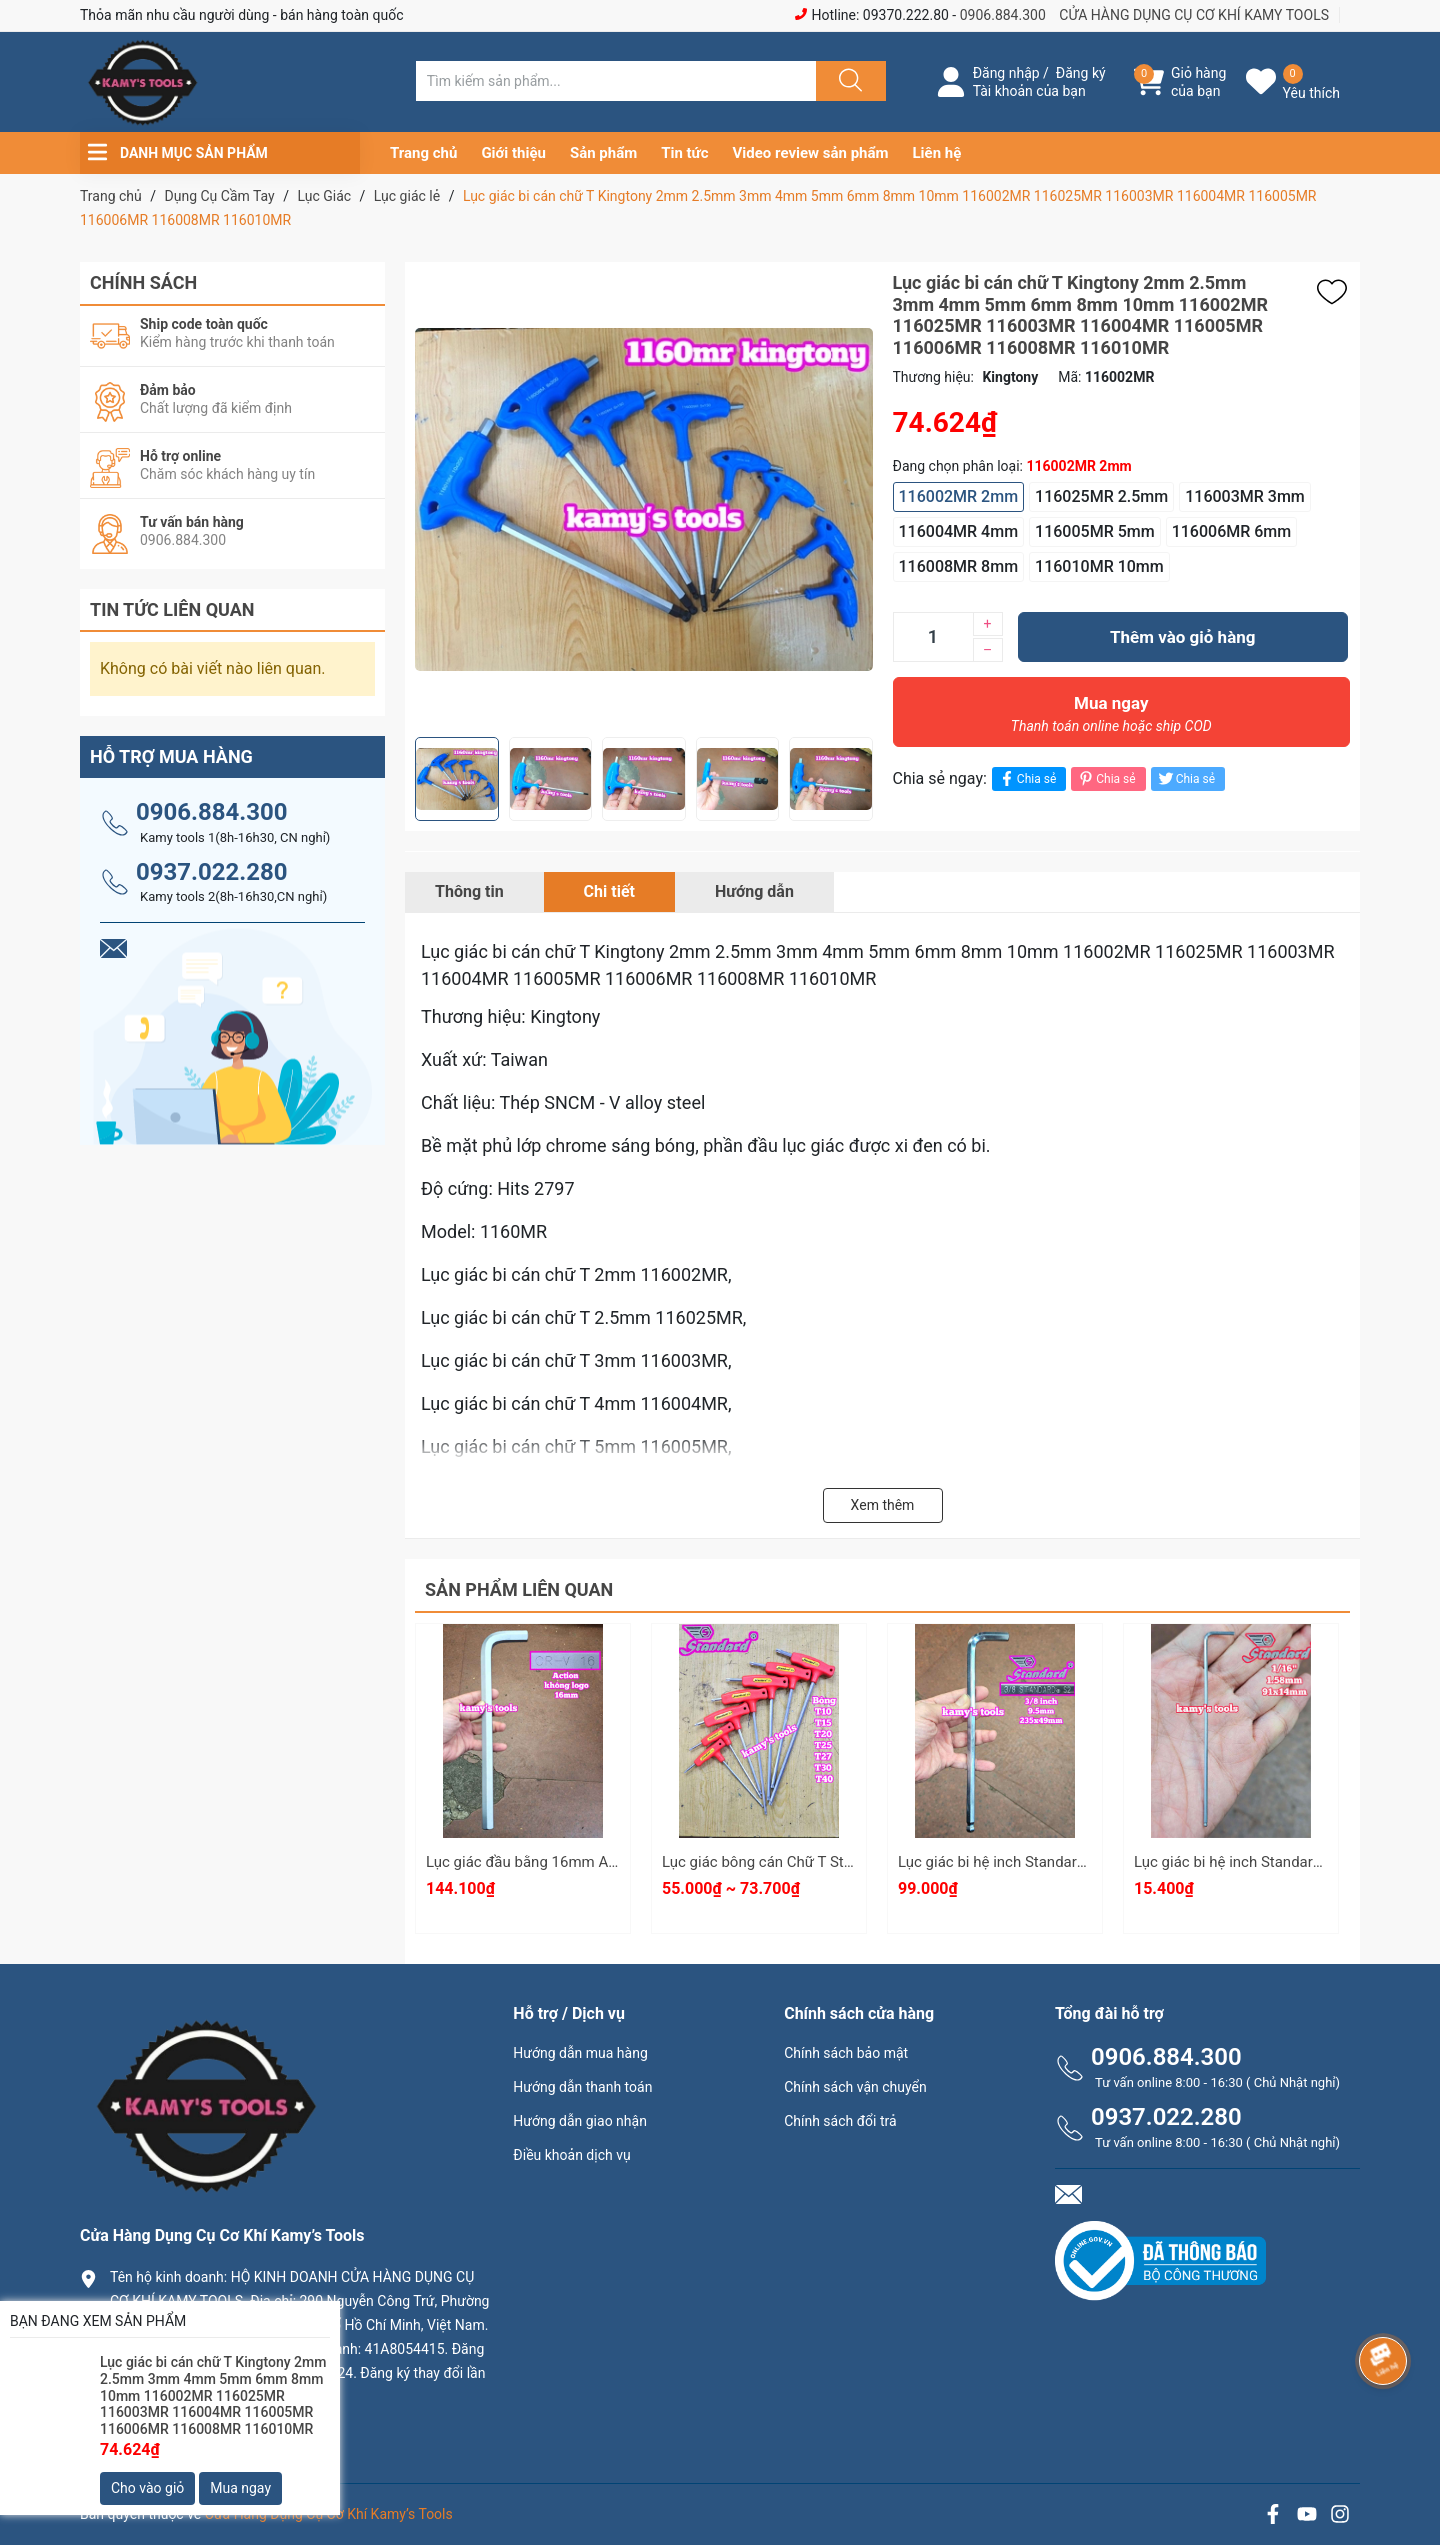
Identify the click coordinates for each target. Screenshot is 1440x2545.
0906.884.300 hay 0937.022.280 (225, 2430)
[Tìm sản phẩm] (616, 81)
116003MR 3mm (1245, 496)
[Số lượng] (933, 637)
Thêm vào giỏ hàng (1182, 637)
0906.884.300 (1003, 15)
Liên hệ (937, 153)
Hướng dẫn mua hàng (580, 2053)
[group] (644, 499)
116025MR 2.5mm (1101, 496)
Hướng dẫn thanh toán (582, 2087)
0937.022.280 (212, 872)
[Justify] (848, 81)
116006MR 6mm (1232, 531)
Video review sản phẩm (811, 153)
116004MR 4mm (959, 531)
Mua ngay (1112, 719)
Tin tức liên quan (172, 609)
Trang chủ (423, 153)
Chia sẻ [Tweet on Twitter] (1185, 778)
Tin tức (684, 153)
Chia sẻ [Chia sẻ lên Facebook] (1026, 778)
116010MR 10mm (1099, 566)
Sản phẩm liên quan (519, 1589)
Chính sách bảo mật (846, 2053)
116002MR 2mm (959, 496)
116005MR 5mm (1095, 531)
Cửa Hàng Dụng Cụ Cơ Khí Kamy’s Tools (329, 2514)
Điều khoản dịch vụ (571, 2155)
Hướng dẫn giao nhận (580, 2121)
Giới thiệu (513, 153)
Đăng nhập (1006, 73)
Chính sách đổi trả (840, 2121)
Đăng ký (1081, 73)
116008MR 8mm (959, 566)
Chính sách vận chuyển (855, 2087)
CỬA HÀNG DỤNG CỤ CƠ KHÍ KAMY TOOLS (1194, 15)
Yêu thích (1311, 93)
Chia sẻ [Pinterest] (1105, 778)
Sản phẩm (603, 153)
